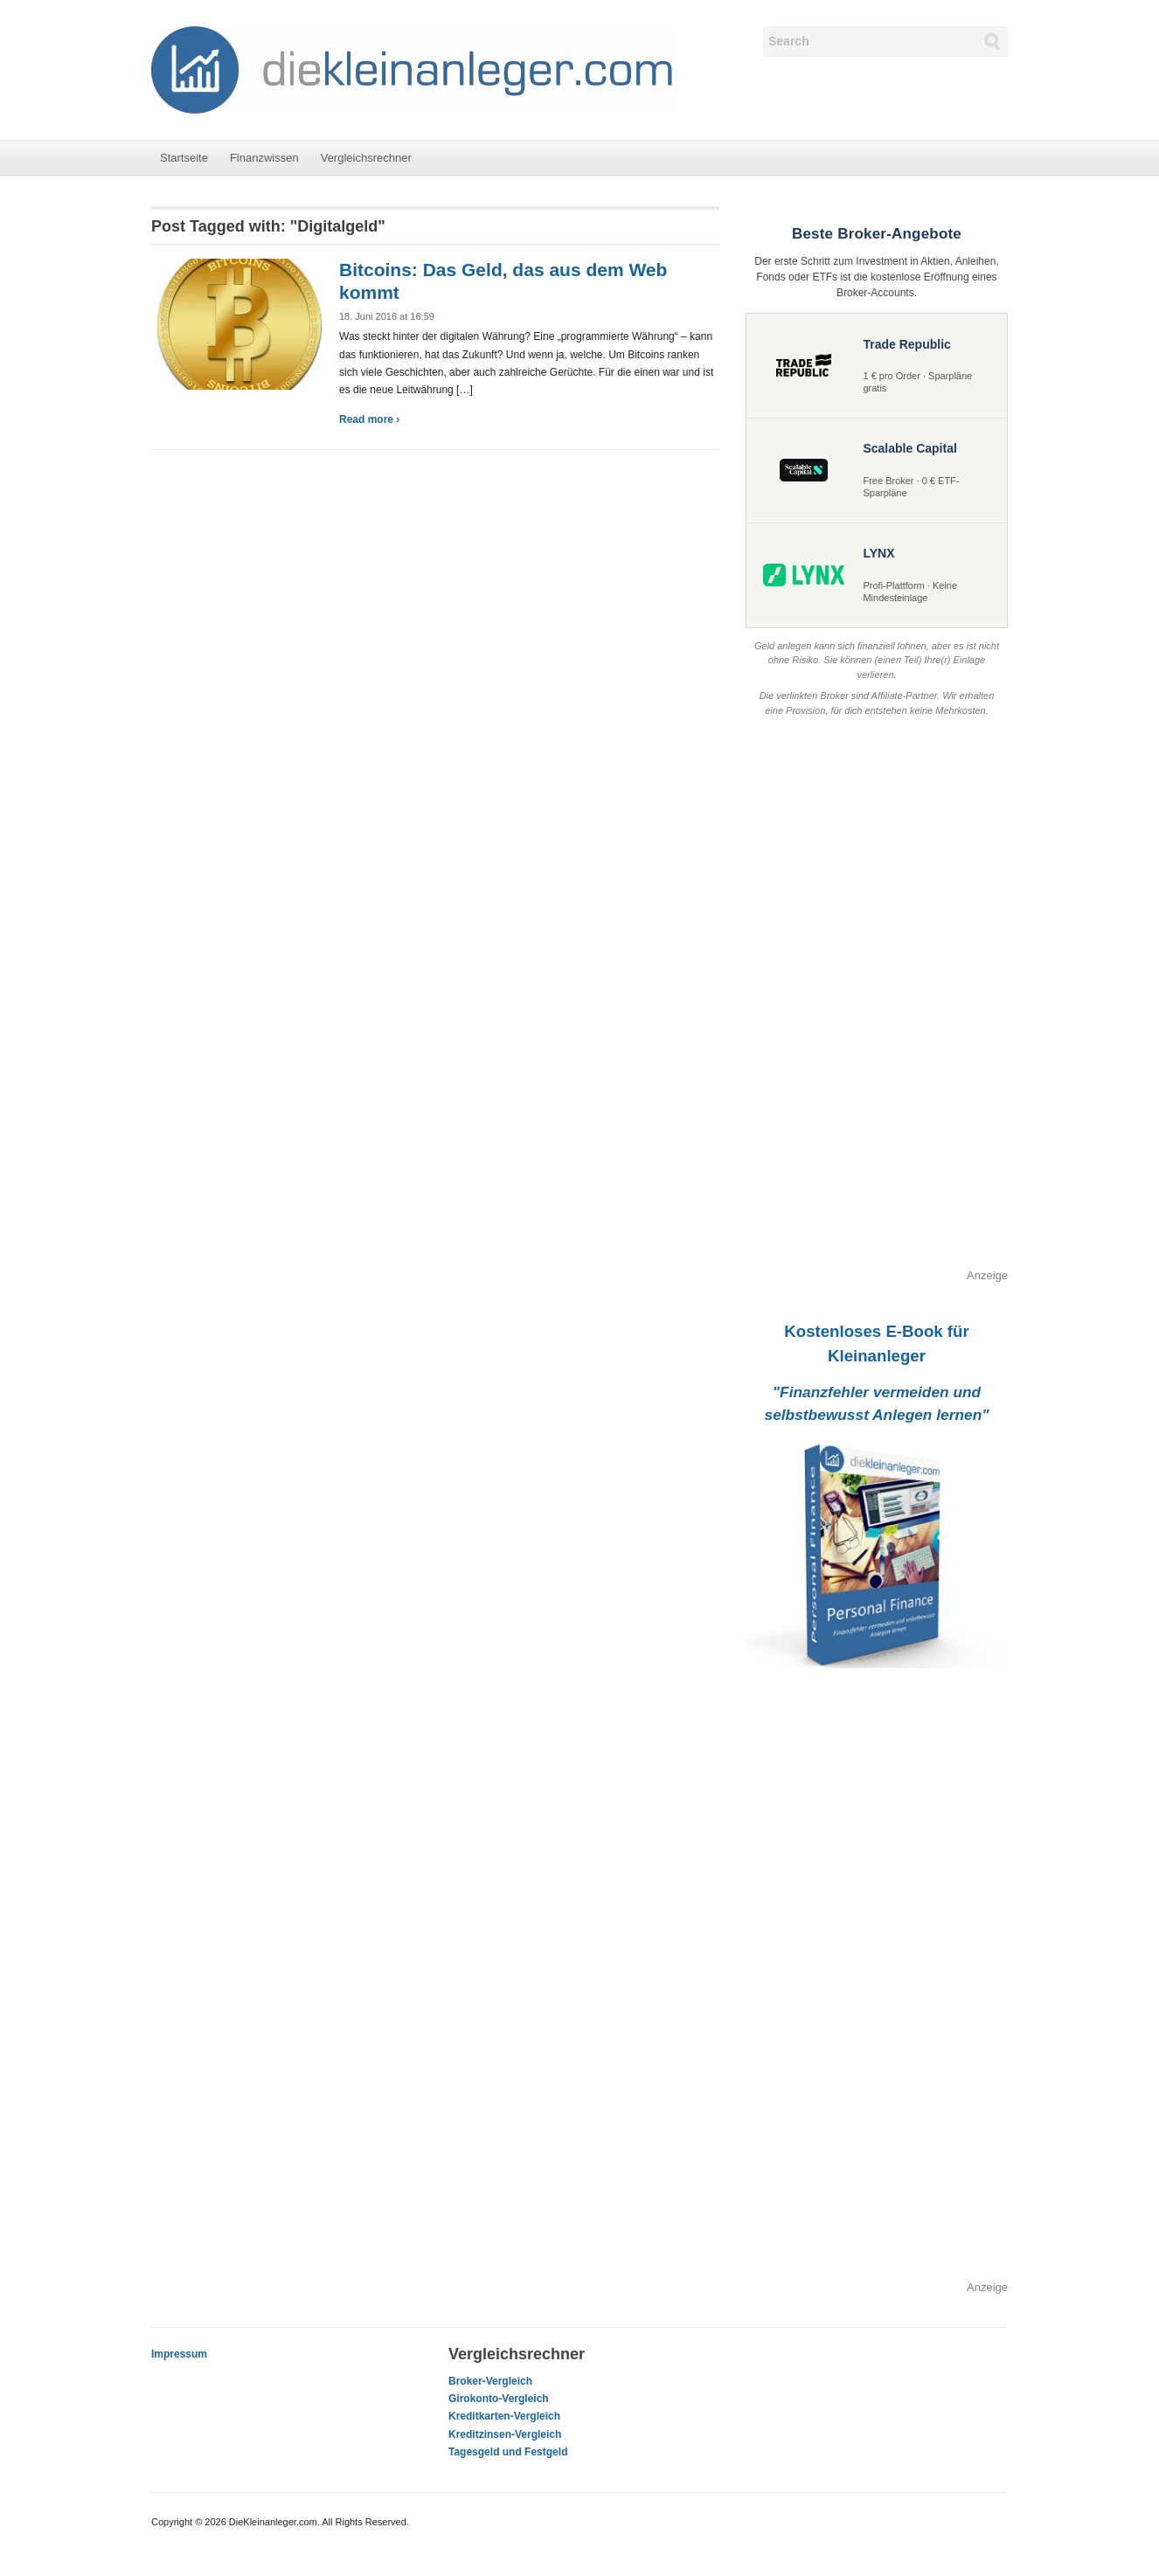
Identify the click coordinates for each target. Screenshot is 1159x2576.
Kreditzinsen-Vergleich (504, 2434)
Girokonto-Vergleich (498, 2398)
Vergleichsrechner (366, 157)
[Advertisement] (877, 1005)
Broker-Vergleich (490, 2381)
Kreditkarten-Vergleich (504, 2416)
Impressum (179, 2354)
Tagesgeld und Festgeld (507, 2452)
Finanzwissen (264, 157)
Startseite (184, 157)
